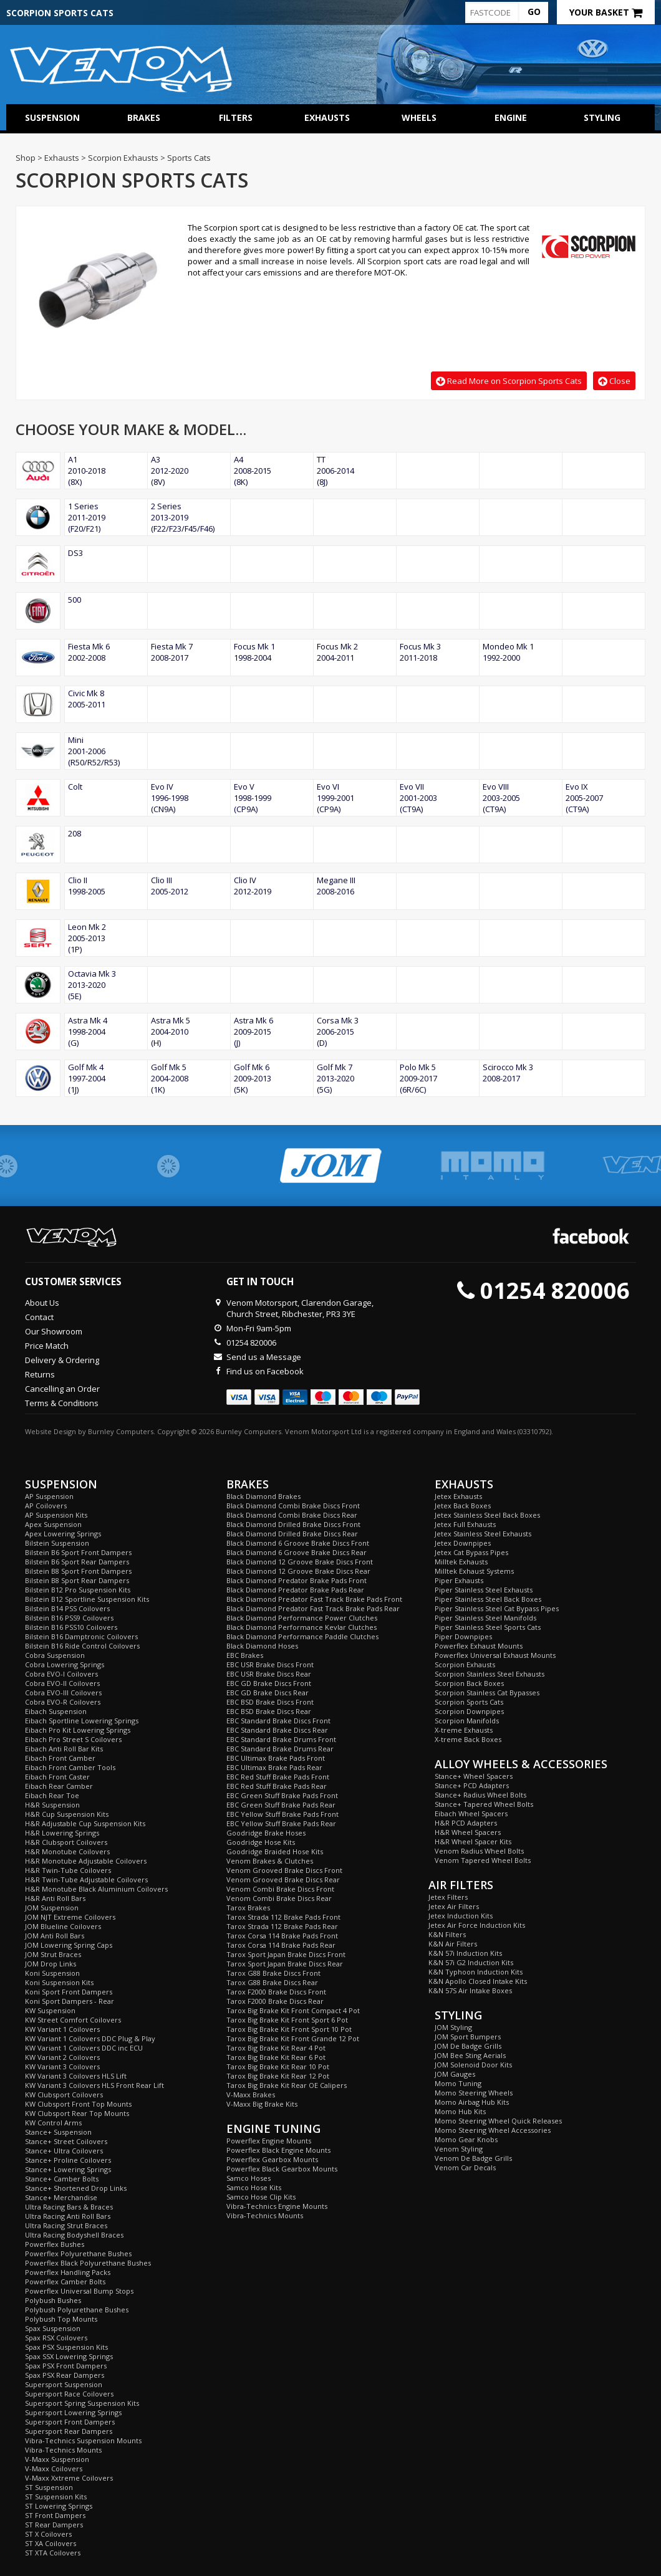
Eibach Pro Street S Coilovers (73, 1739)
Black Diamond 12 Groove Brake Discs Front (299, 1561)
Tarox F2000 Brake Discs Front (276, 1991)
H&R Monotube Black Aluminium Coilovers (96, 1889)
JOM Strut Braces (53, 1954)
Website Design (50, 1431)
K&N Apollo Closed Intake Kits (477, 1981)
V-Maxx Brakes (250, 2094)
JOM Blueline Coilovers (63, 1926)
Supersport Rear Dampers (68, 2431)
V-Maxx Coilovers (53, 2468)
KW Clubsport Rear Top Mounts (77, 2113)
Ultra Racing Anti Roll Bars (67, 2216)
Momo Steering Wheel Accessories (493, 2130)
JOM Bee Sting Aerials (470, 2055)
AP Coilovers (46, 1505)
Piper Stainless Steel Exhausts (484, 1589)
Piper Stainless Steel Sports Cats (488, 1627)
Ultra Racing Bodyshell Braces (74, 2234)
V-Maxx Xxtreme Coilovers (69, 2478)
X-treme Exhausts (464, 1730)
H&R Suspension (52, 1804)
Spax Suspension (52, 2328)
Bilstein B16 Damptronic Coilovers (81, 1636)
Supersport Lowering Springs (73, 2412)
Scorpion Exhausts (465, 1664)
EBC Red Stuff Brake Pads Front (277, 1776)
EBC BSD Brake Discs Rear (268, 1711)
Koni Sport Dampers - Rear (69, 2001)
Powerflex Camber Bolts (65, 2281)
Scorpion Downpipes (469, 1711)
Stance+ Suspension (58, 2132)
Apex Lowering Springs (63, 1533)
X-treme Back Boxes (468, 1739)
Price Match (47, 1345)
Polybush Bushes (53, 2300)
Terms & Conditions (62, 1403)
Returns (40, 1374)
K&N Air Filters (452, 1943)
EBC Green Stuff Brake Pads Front (282, 1795)
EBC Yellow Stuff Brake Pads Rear (281, 1823)
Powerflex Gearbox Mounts (272, 2159)
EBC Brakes (244, 1655)
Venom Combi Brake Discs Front (280, 1889)
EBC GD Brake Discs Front (268, 1683)
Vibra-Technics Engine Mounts (276, 2206)
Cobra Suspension (55, 1655)
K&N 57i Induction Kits (465, 1953)
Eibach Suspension (56, 1711)
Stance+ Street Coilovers (66, 2141)
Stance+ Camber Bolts (62, 2178)
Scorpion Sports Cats (469, 1702)
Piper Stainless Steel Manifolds (485, 1617)
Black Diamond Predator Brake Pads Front (296, 1580)
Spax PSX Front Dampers (66, 2365)
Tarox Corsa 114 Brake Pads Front (282, 1935)
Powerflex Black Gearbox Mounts (281, 2168)
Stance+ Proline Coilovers (68, 2160)
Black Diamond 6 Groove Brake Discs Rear (296, 1552)
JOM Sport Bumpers (468, 2036)
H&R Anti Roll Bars (55, 1898)
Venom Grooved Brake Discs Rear (283, 1879)
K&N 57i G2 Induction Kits (470, 1962)
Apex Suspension (53, 1524)
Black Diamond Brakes (263, 1496)
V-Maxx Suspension (57, 2459)
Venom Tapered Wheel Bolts (483, 1860)
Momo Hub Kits (460, 2111)
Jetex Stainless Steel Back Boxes (487, 1515)
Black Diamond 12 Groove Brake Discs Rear (298, 1571)
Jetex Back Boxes (463, 1505)
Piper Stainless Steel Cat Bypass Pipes (497, 1608)
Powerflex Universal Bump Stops (79, 2291)
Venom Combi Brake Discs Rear (279, 1898)
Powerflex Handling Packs (67, 2272)
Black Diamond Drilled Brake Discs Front (293, 1524)
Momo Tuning (458, 2083)
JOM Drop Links (50, 1963)
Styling (602, 117)
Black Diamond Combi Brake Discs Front (293, 1505)
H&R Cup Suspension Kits (67, 1814)
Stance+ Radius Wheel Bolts (480, 1794)
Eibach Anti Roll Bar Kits (64, 1748)
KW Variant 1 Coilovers (62, 2029)
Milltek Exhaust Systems (474, 1571)
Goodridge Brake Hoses (266, 1832)
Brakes (143, 117)
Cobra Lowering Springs (64, 1664)
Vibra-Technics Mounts (63, 2449)
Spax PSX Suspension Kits (66, 2347)
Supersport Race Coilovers (69, 2393)
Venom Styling (459, 2148)
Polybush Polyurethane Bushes (76, 2309)
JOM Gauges (455, 2074)
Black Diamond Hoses (262, 1645)
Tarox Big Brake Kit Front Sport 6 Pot (287, 2019)
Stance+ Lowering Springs (68, 2169)
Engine (511, 117)
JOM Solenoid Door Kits (473, 2064)
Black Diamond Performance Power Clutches (301, 1617)
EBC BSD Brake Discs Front (270, 1702)
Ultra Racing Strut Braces (66, 2225)
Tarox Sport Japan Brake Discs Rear (284, 1963)
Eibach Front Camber (60, 1758)
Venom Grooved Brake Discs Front (284, 1870)
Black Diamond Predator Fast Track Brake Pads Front (314, 1599)
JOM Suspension (52, 1907)
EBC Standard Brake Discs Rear (277, 1730)
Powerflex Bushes (54, 2244)
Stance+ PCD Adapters (472, 1785)
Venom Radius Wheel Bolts (479, 1850)
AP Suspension (49, 1496)
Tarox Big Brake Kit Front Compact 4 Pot (293, 2010)
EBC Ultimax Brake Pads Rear (274, 1767)
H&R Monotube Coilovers (67, 1851)
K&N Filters (447, 1934)
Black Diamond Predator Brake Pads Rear (295, 1589)
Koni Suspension (52, 1973)
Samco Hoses (248, 2178)
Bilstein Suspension (57, 1543)
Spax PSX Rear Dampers (64, 2375)
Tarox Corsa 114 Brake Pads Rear (280, 1945)
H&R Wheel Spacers (468, 1832)
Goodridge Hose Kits (260, 1842)
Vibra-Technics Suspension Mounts (83, 2440)
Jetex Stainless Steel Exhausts (483, 1533)
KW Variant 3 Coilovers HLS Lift (76, 2075)
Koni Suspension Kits (59, 1982)
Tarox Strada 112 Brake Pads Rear (282, 1926)
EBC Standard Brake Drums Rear (280, 1748)
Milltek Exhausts (461, 1561)
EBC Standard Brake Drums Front (281, 1739)
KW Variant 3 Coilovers (62, 2066)
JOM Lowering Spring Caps (68, 1945)
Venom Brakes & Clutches (269, 1860)
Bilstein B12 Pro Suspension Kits (77, 1589)
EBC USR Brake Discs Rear (268, 1673)
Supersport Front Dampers (70, 2421)
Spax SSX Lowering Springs (69, 2356)
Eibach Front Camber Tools (70, 1767)
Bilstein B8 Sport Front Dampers (78, 1571)
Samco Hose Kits (253, 2187)
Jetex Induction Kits (460, 1915)
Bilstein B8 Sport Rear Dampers (77, 1580)
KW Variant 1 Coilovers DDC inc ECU (84, 2047)
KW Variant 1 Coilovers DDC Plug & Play (90, 2038)
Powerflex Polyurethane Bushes (78, 2253)
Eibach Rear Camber (59, 1786)
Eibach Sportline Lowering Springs (81, 1720)
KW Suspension (50, 2010)
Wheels (419, 117)
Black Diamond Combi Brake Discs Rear (291, 1515)
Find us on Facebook (265, 1371)
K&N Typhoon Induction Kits (475, 1971)
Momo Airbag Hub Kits (472, 2102)
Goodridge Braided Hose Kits (274, 1851)
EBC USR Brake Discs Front (270, 1664)
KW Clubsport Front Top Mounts (78, 2104)
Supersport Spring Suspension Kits (82, 2403)
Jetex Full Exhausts (465, 1524)
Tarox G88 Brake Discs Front (273, 1973)
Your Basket (605, 12)
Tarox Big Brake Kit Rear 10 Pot (277, 2066)
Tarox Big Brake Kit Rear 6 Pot (276, 2057)
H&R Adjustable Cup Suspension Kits (85, 1823)
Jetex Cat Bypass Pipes (471, 1552)
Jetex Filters (448, 1897)
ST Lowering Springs (58, 2506)
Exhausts (327, 117)
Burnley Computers (120, 1431)
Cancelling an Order (62, 1388)
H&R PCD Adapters (466, 1822)
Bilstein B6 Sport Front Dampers (78, 1552)
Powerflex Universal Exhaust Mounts (495, 1655)
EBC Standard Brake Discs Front (278, 1720)
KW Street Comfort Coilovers (73, 2019)
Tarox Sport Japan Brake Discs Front (285, 1954)
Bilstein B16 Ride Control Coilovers (82, 1645)
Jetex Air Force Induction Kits (476, 1925)
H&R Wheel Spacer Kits (473, 1841)
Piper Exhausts (459, 1580)
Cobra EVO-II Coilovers (62, 1683)
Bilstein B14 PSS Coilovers (67, 1608)
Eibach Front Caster (57, 1776)
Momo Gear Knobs (466, 2139)
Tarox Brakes (248, 1907)
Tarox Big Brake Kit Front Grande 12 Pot (292, 2038)
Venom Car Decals (465, 2167)
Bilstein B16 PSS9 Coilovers (69, 1617)
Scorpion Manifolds (467, 1720)
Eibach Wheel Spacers (471, 1813)
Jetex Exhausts (458, 1496)
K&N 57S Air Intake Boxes (470, 1990)
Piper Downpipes (463, 1636)
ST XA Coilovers (50, 2543)
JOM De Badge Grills (468, 2046)
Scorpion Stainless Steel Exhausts (489, 1673)
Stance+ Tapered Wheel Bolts (484, 1804)
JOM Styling (453, 2027)
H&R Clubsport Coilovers (66, 1842)
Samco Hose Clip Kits (261, 2196)
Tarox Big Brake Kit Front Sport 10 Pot (289, 2029)
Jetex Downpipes (463, 1543)
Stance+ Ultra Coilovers (64, 2150)
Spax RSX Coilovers (56, 2337)
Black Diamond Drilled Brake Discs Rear (292, 1533)
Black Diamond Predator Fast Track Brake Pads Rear (313, 1608)
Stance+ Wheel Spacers (474, 1776)
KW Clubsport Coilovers (64, 2094)
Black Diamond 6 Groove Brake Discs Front (297, 1543)
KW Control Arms (53, 2122)
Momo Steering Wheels (474, 2092)
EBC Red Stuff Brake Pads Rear (276, 1786)
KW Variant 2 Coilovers (62, 2057)
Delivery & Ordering (62, 1360)
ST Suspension (49, 2487)
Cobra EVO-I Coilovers (61, 1673)
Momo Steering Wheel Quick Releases (498, 2120)
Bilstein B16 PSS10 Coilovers (71, 1627)
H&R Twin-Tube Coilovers (68, 1870)
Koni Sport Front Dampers (68, 1991)
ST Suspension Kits (56, 2496)
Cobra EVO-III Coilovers (63, 1692)
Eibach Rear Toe (52, 1795)
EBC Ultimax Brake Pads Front (275, 1758)
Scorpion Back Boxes (469, 1683)
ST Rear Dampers (54, 2524)
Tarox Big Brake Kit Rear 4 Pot (276, 2047)
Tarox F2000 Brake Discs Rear (275, 2001)
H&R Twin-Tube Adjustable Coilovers (86, 1879)
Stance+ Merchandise (61, 2197)
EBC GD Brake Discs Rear (267, 1692)
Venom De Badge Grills (473, 2158)
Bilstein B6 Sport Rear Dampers (77, 1561)
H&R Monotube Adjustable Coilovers (86, 1860)
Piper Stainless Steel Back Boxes (488, 1599)
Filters (236, 117)
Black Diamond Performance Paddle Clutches (302, 1636)
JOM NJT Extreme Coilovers (70, 1917)
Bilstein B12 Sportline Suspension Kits (87, 1599)
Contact (39, 1317)
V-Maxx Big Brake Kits (261, 2104)
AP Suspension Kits (56, 1515)
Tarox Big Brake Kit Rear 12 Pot (277, 2075)
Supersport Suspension (63, 2384)
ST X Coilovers (48, 2534)
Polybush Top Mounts (61, 2319)
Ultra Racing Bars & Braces (69, 2206)
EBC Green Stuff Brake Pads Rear (280, 1804)
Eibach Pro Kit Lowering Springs (77, 1730)
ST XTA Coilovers (52, 2552)
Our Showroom (53, 1331)
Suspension (52, 117)
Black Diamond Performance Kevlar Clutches (301, 1627)
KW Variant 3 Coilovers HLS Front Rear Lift (94, 2085)
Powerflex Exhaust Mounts (479, 1645)
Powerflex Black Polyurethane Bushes (88, 2262)
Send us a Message (263, 1356)
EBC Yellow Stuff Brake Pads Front (282, 1814)
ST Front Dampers (55, 2515)
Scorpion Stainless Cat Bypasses (487, 1692)
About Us (42, 1302)
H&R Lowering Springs (62, 1832)
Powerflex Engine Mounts (268, 2140)
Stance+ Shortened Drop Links (76, 2188)
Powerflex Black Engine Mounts (278, 2150)
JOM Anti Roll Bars (54, 1935)
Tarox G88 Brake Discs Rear (272, 1982)
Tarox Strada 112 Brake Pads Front (283, 1917)
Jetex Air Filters (453, 1906)
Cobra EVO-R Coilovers (62, 1702)
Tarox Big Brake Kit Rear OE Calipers (286, 2085)
